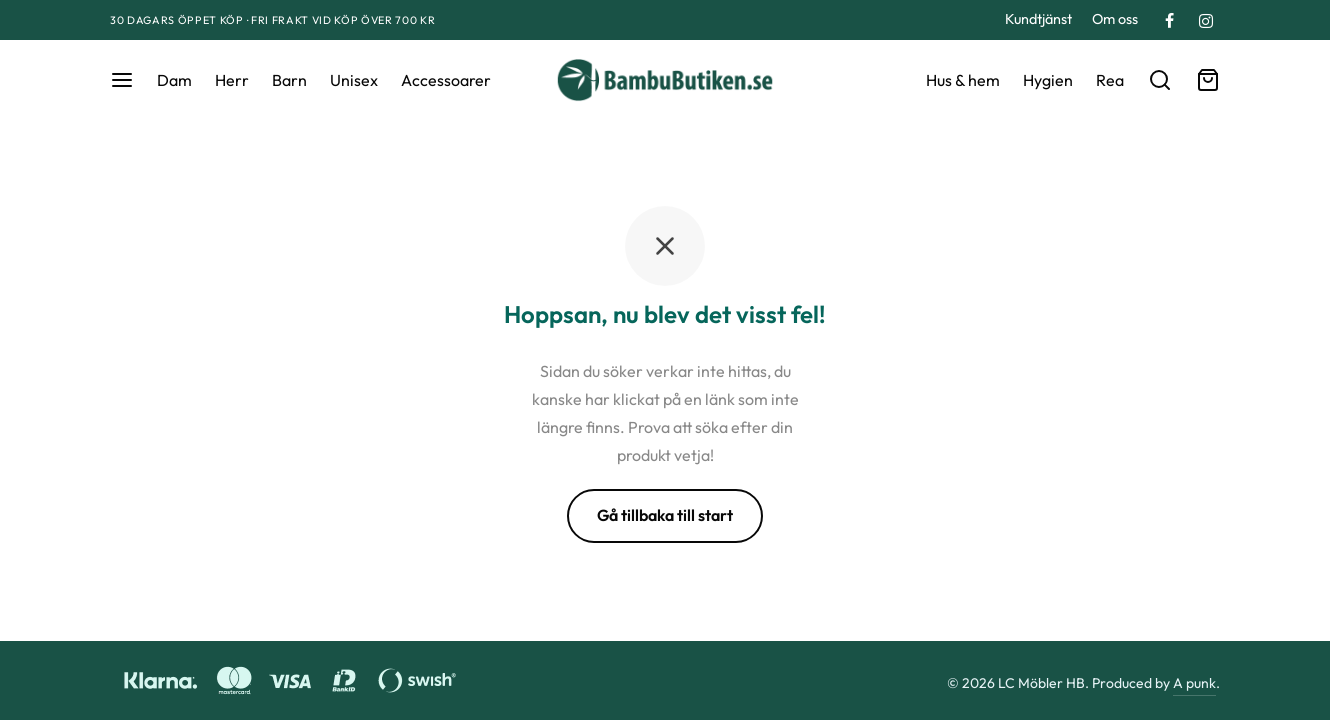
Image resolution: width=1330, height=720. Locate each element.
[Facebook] (1169, 22)
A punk (1194, 683)
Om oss (1115, 19)
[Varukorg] (1208, 80)
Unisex (354, 80)
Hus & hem (963, 80)
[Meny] (122, 80)
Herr (232, 80)
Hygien (1048, 80)
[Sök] (1160, 80)
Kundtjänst (1038, 19)
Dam (174, 80)
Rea (1110, 80)
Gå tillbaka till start (665, 515)
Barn (289, 80)
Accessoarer (446, 80)
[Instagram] (1206, 22)
